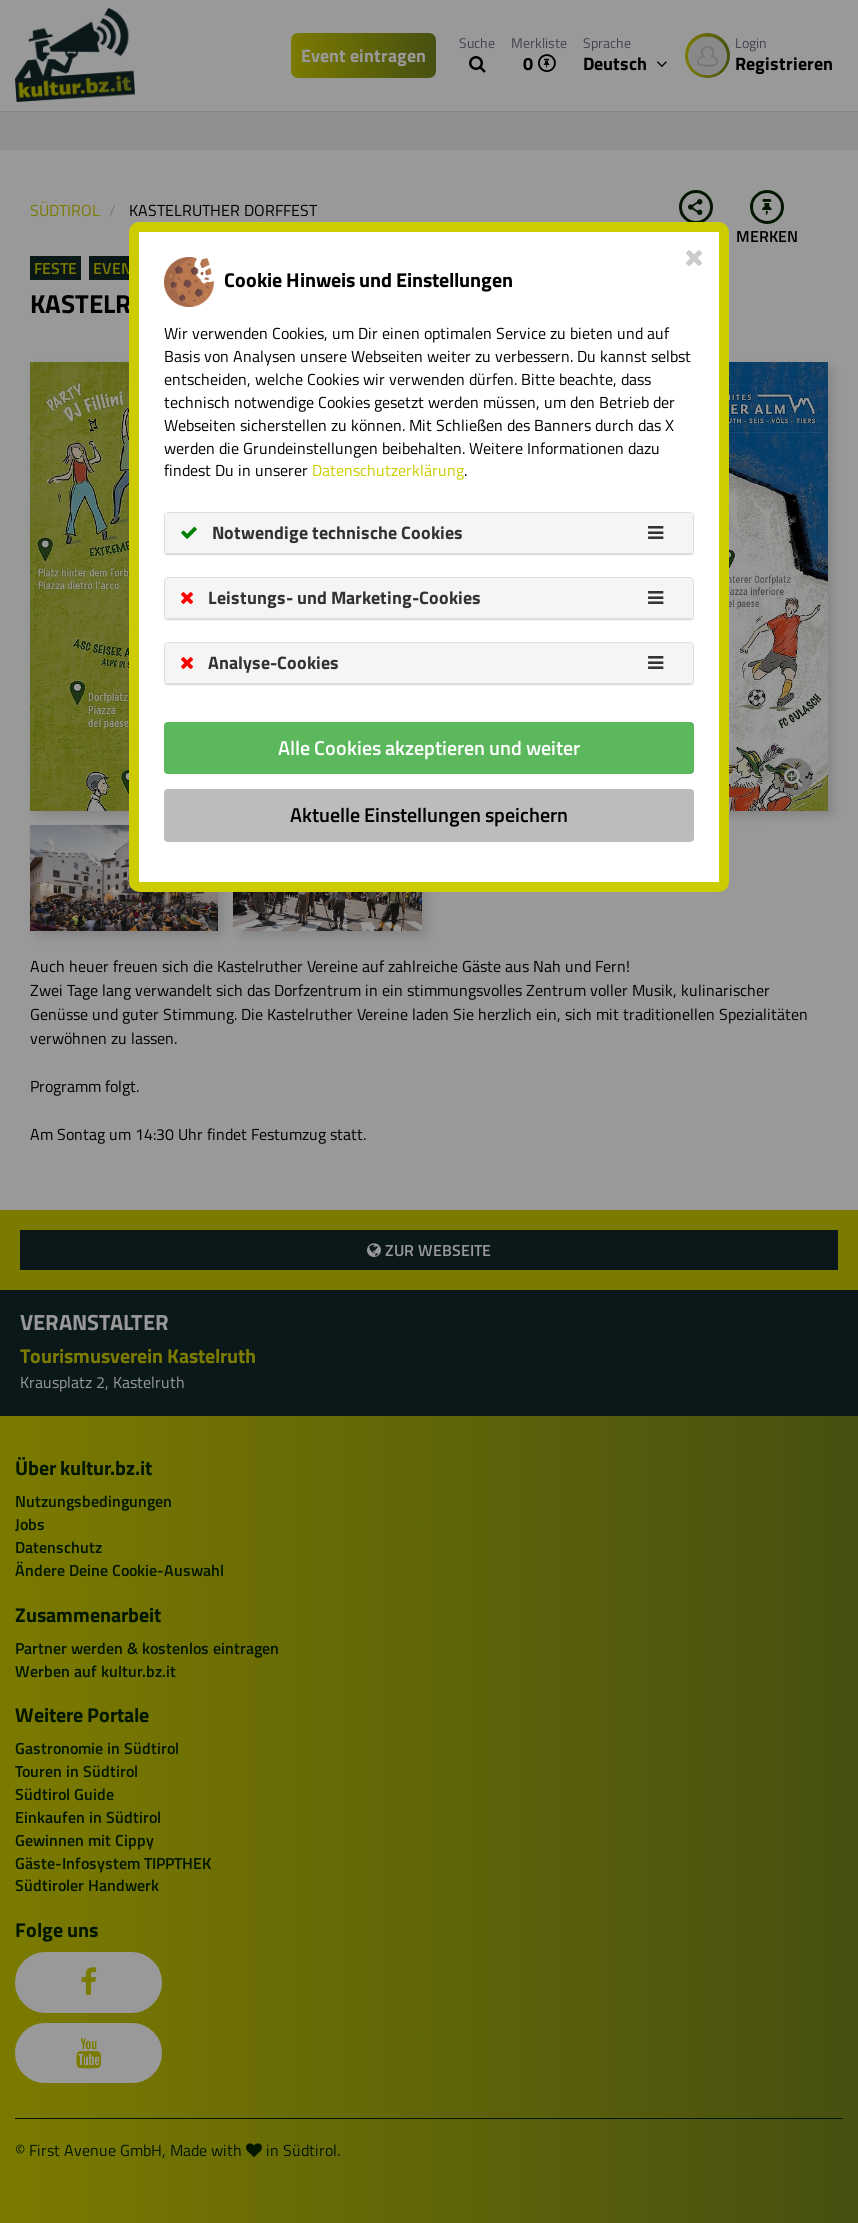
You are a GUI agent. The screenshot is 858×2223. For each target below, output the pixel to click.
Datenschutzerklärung (388, 470)
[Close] (694, 257)
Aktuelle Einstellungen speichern (429, 814)
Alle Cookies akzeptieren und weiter (429, 747)
